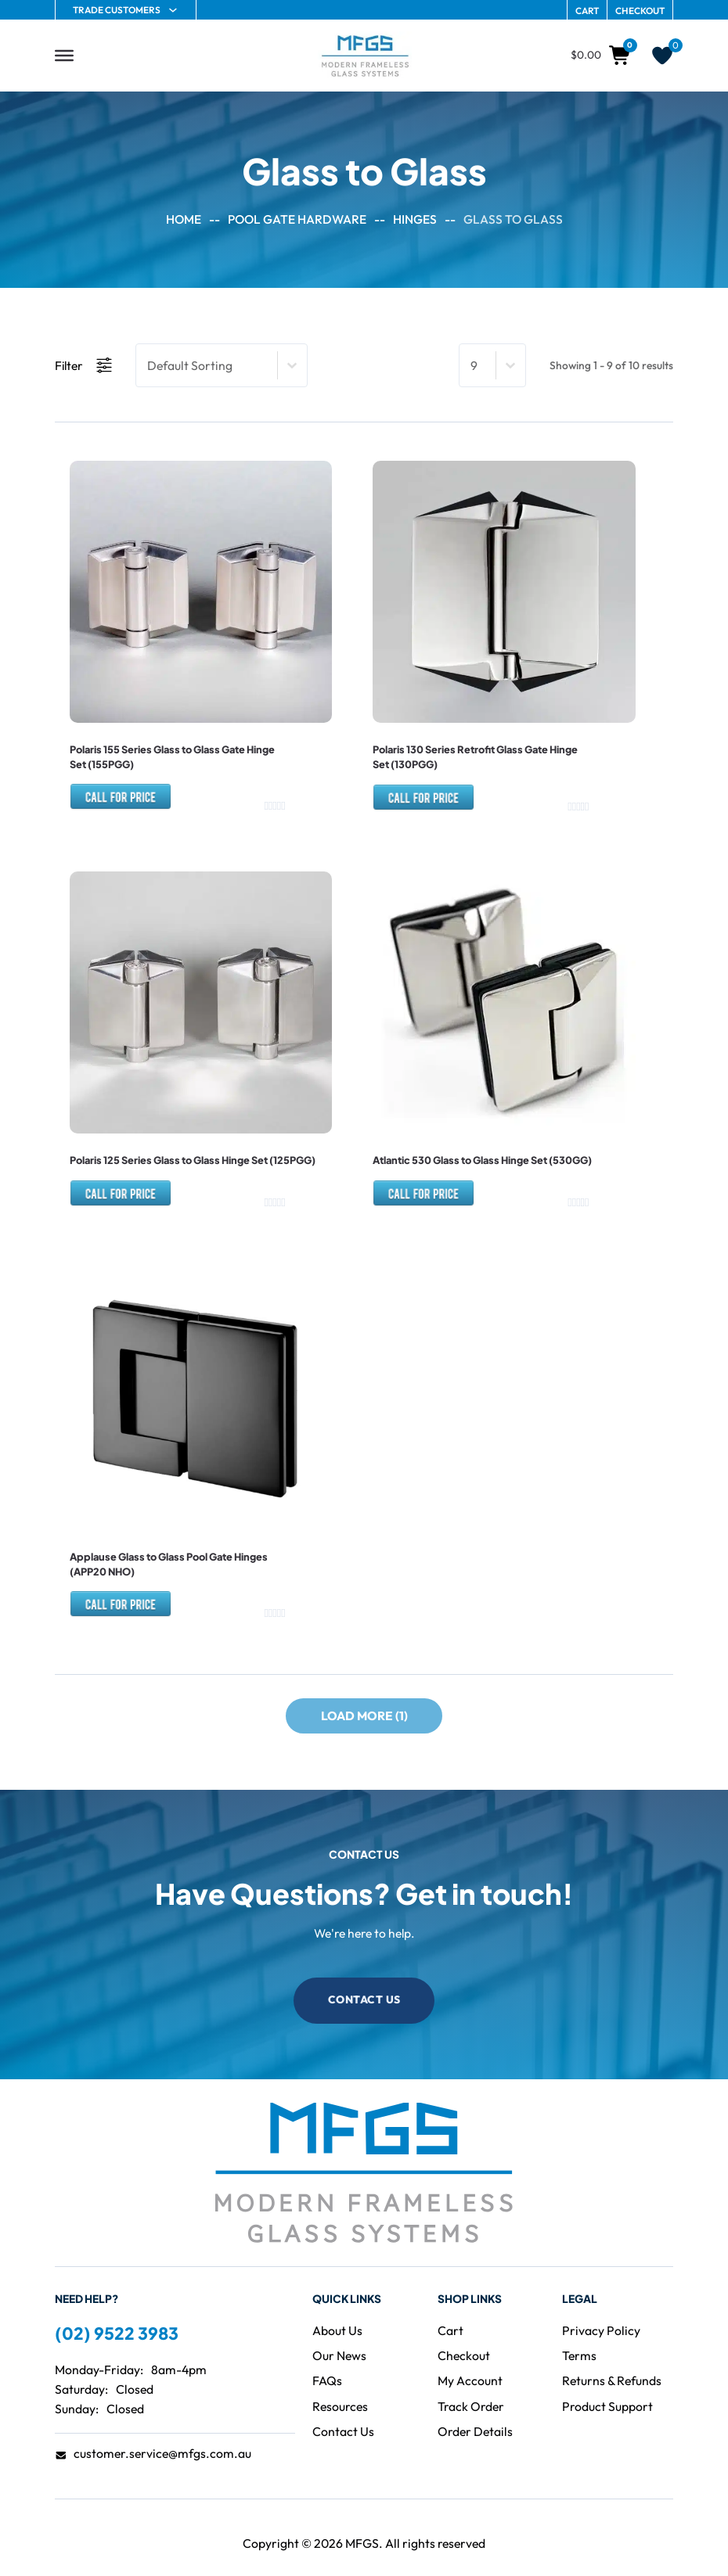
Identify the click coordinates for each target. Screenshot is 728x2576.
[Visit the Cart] (450, 2327)
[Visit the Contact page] (343, 2428)
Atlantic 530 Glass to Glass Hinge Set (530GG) (481, 1158)
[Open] (64, 55)
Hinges (415, 219)
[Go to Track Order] (471, 2403)
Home (183, 219)
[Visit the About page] (337, 2327)
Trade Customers (116, 10)
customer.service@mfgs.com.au (162, 2451)
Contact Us (364, 1996)
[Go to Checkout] (464, 2352)
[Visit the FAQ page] (327, 2378)
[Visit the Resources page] (340, 2403)
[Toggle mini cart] (601, 55)
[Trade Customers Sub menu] (173, 10)
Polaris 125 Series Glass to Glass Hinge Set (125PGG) (192, 1158)
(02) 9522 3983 (116, 2330)
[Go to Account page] (470, 2378)
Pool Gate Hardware (297, 219)
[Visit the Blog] (339, 2352)
